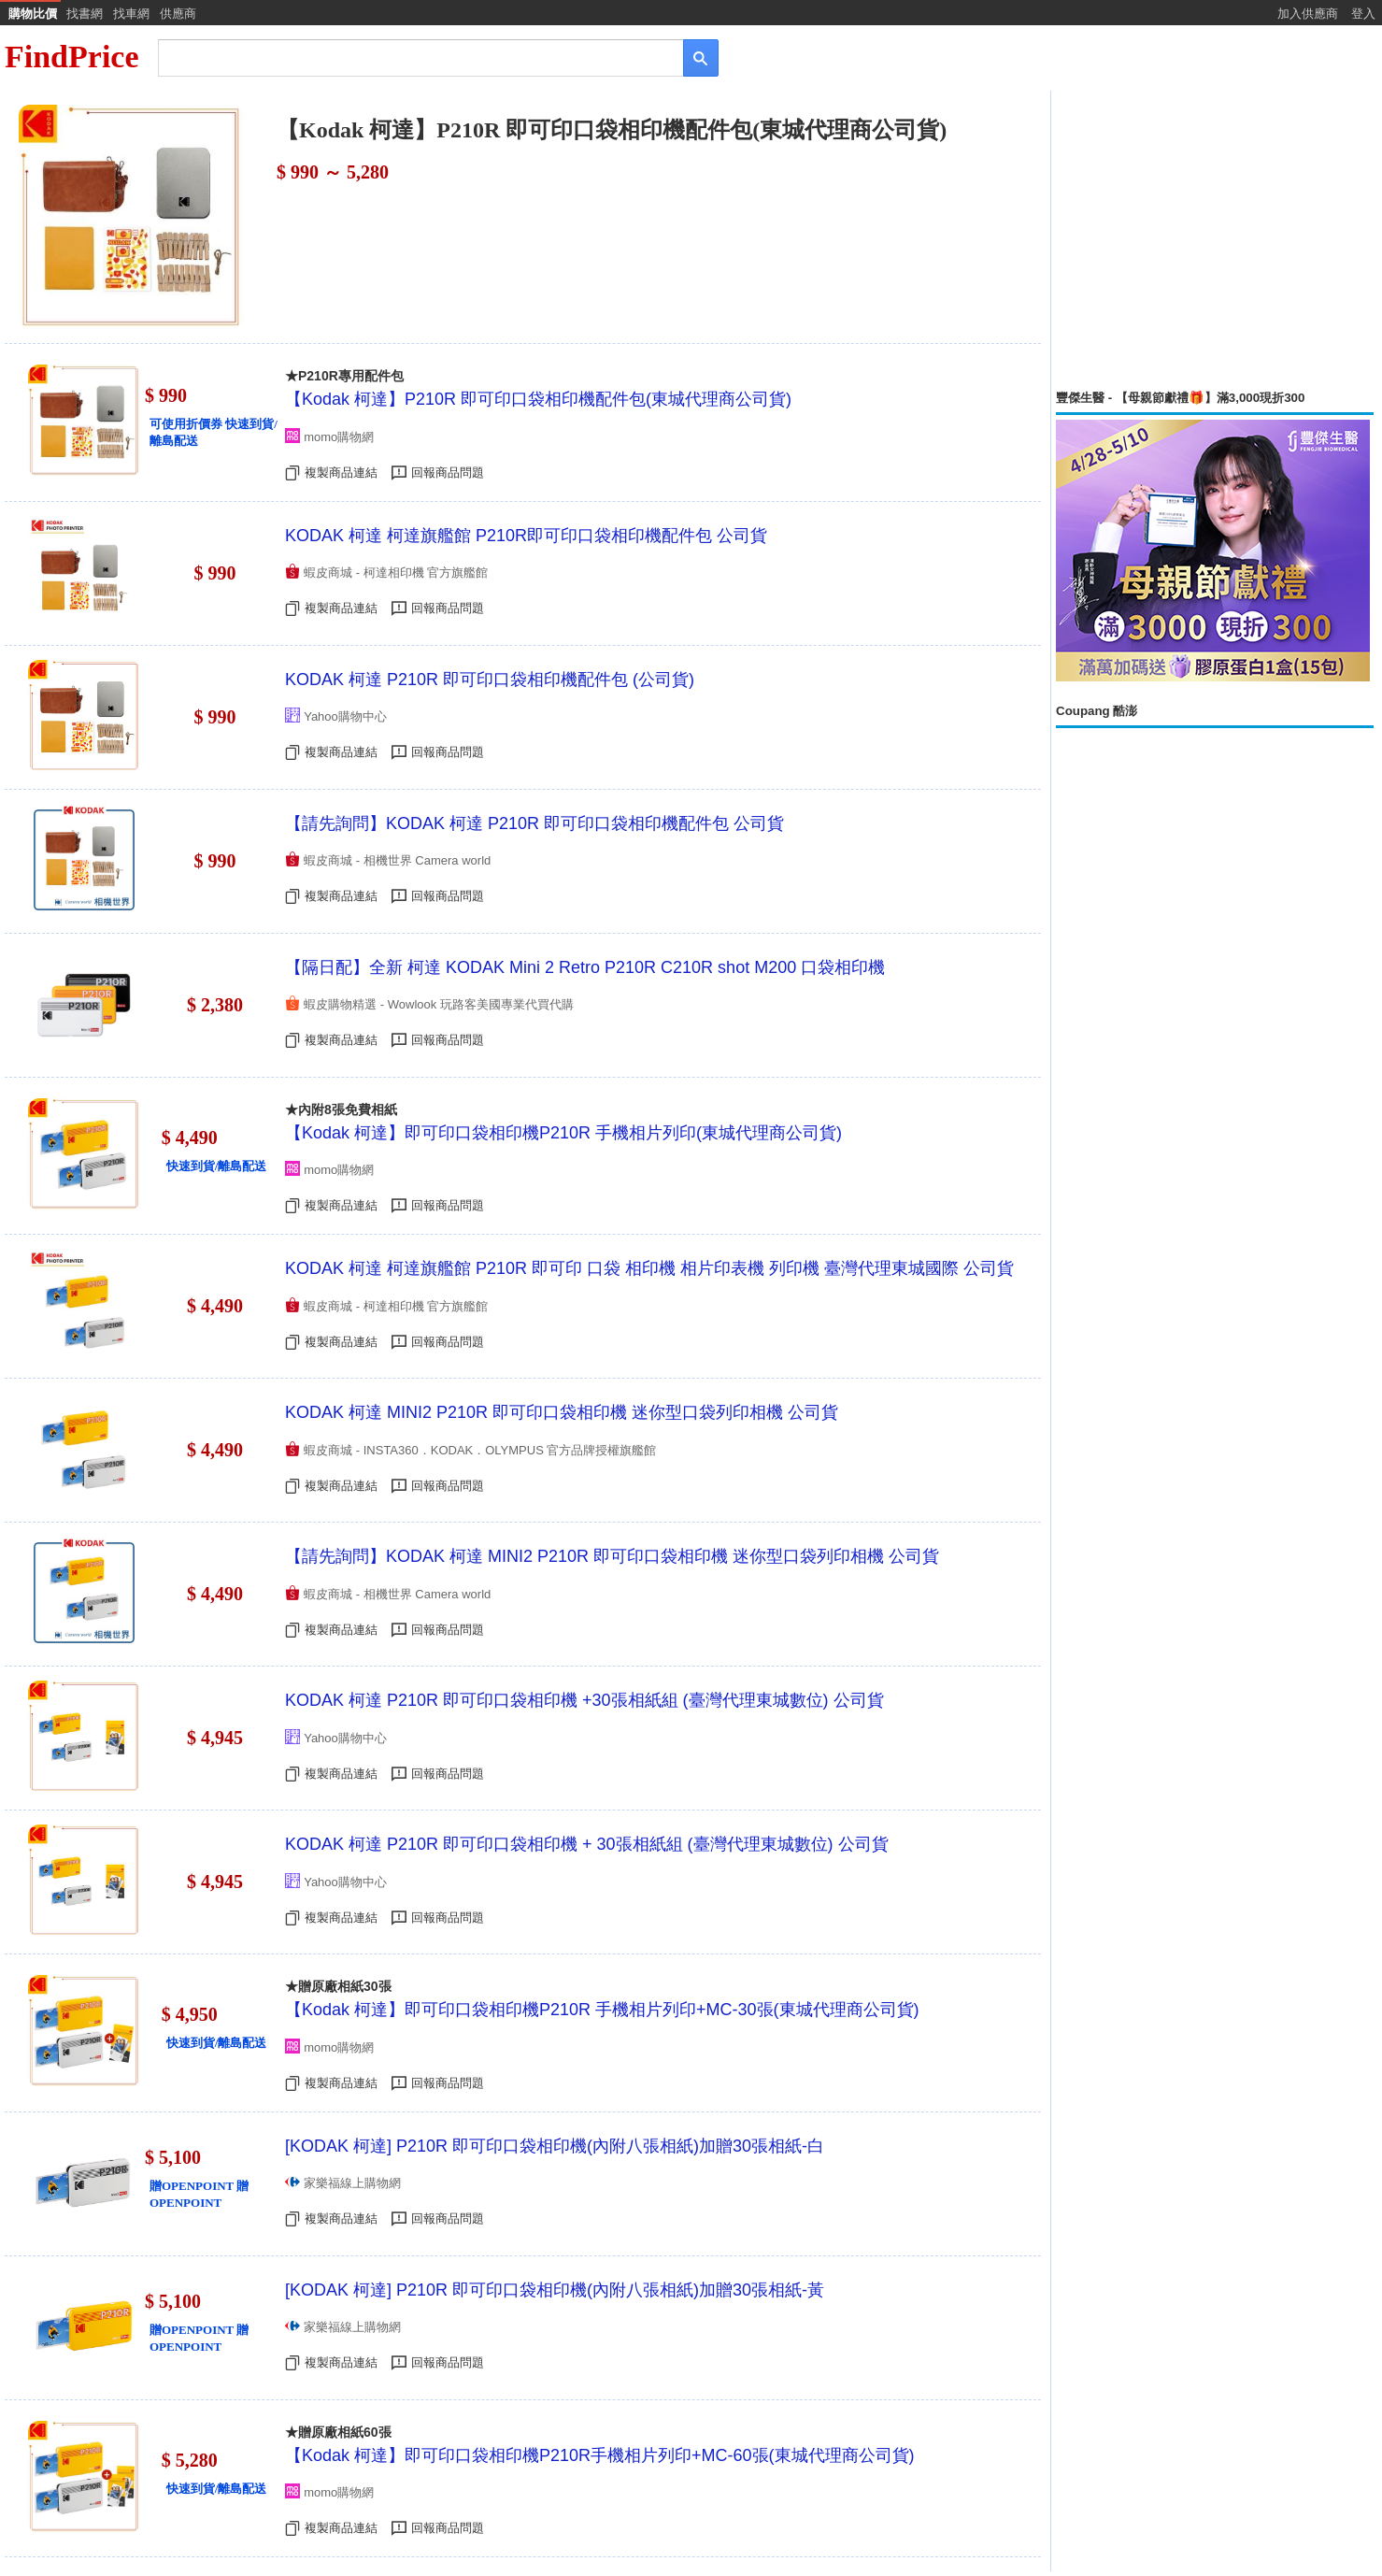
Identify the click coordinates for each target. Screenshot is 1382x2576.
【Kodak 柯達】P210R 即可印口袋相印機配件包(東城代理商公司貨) (538, 399)
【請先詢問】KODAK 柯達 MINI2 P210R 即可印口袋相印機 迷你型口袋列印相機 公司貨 (612, 1556)
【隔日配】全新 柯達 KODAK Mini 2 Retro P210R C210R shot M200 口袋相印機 (585, 967)
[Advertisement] (1215, 240)
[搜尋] (408, 56)
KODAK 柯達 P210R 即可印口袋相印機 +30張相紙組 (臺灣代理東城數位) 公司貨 (584, 1700)
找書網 (84, 14)
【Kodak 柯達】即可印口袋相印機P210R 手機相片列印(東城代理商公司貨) (563, 1132)
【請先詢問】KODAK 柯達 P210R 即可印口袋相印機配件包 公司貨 (534, 823)
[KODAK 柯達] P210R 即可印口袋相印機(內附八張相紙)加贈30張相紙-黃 (554, 2290)
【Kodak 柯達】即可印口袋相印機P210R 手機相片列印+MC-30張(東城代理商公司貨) (602, 2009)
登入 (1363, 14)
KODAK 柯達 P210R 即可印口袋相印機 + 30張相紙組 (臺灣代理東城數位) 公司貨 (587, 1844)
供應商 (178, 14)
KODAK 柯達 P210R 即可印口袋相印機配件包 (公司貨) (489, 679)
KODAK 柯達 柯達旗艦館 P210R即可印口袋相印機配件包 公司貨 (526, 535)
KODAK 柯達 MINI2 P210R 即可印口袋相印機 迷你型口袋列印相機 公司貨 (561, 1412)
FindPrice (72, 56)
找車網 (131, 14)
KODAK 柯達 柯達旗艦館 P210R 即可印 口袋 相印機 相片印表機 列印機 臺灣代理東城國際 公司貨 (649, 1268)
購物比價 (32, 14)
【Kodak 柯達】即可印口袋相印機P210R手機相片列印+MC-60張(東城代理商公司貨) (600, 2455)
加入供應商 (1307, 14)
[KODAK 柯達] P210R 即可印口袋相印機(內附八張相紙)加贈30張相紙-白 (554, 2146)
